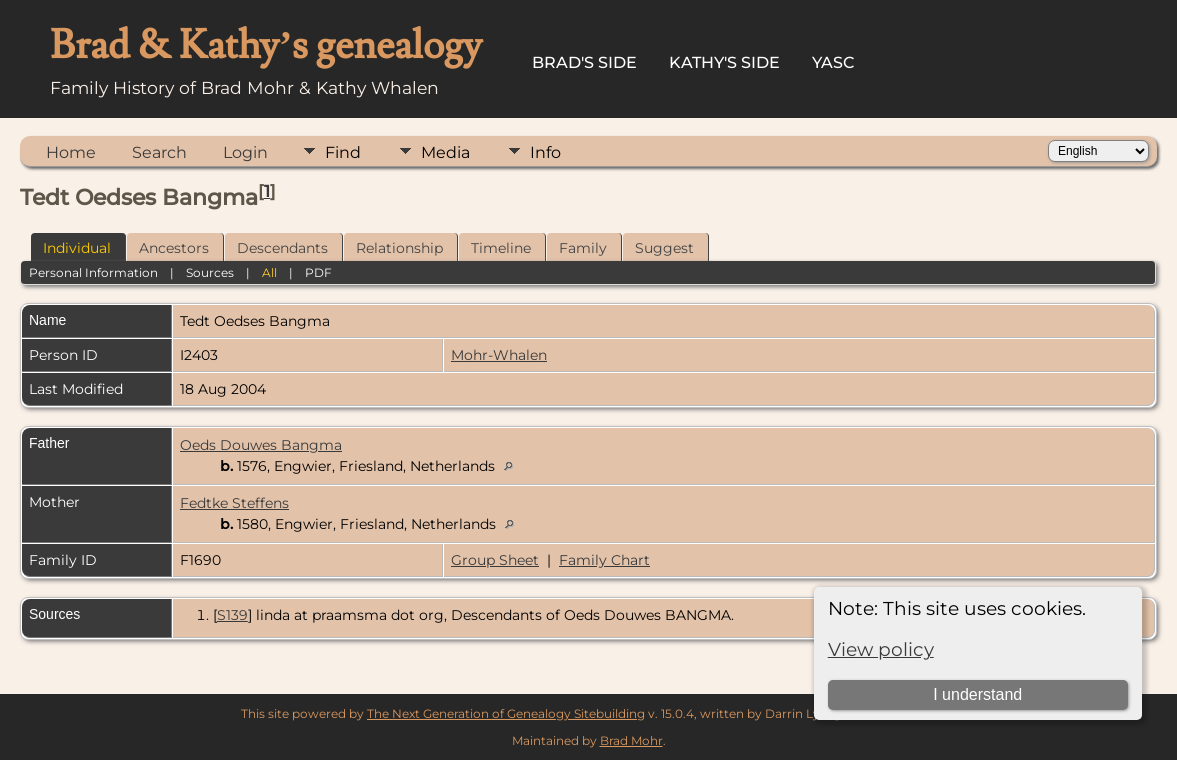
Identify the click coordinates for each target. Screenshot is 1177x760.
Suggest (664, 248)
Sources (210, 272)
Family (583, 248)
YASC (833, 62)
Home (71, 152)
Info (545, 152)
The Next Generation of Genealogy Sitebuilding (506, 713)
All (269, 272)
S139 (232, 615)
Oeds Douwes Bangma (261, 445)
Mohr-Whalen (499, 355)
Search (159, 152)
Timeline (501, 248)
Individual (77, 248)
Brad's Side (584, 62)
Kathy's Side (724, 62)
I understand (977, 694)
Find (343, 152)
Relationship (399, 248)
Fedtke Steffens (234, 503)
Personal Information (93, 272)
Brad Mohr (631, 740)
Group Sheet (495, 560)
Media (445, 152)
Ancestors (174, 248)
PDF (318, 272)
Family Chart (604, 560)
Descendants (282, 248)
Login (245, 152)
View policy (881, 649)
